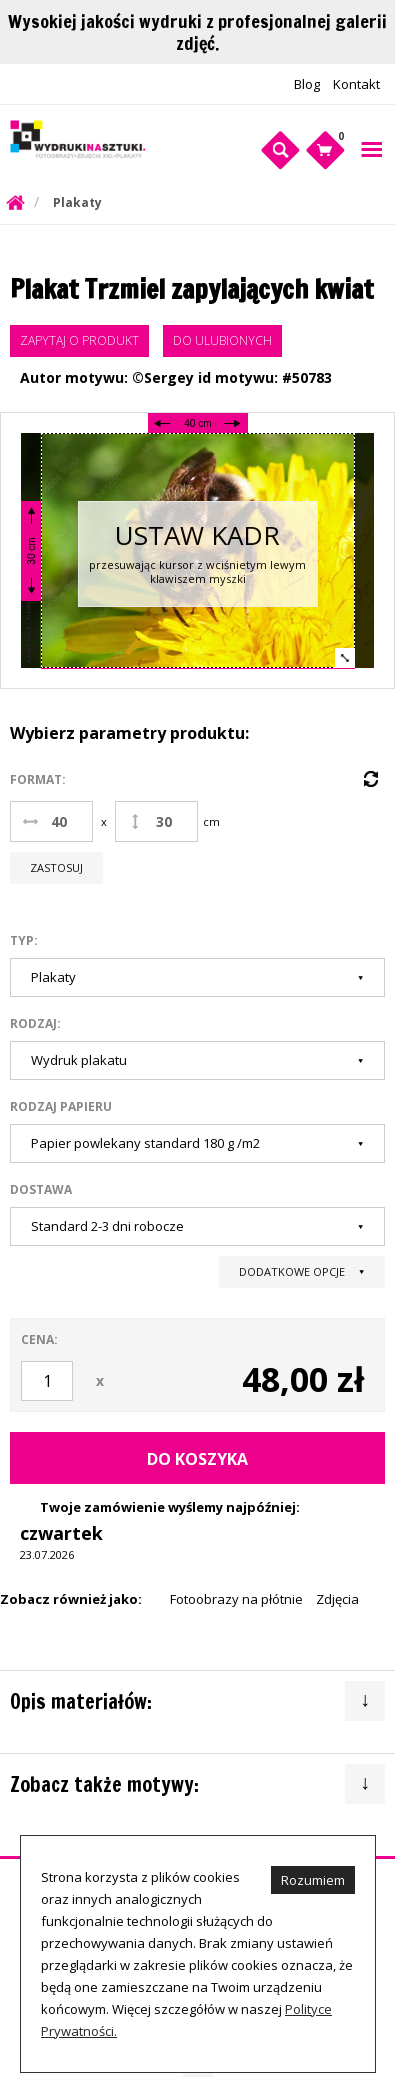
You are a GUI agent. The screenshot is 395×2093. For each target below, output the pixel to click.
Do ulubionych (222, 340)
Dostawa (41, 1189)
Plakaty (77, 202)
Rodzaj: (35, 1023)
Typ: (24, 940)
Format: (38, 779)
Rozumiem (313, 1880)
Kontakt (356, 84)
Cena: (39, 1339)
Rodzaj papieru (61, 1106)
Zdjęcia (337, 1599)
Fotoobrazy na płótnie (236, 1599)
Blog (307, 84)
